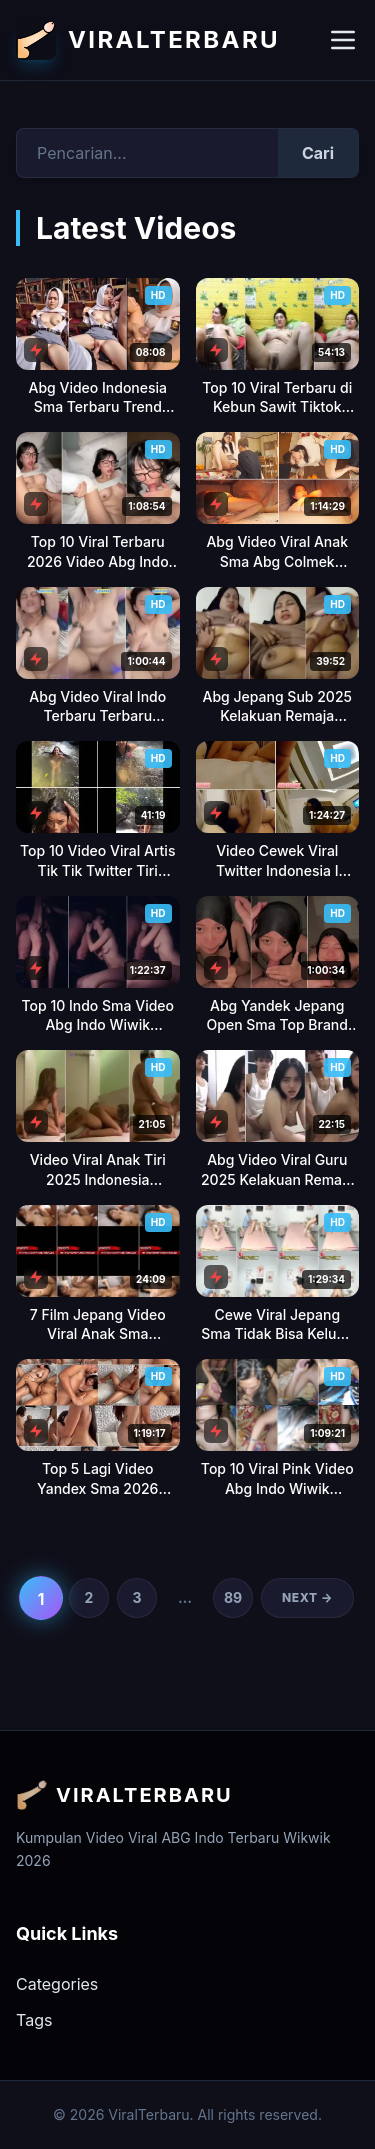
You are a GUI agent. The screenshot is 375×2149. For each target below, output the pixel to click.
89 (233, 1597)
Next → (307, 1597)
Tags (34, 2020)
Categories (57, 1984)
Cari (318, 153)
